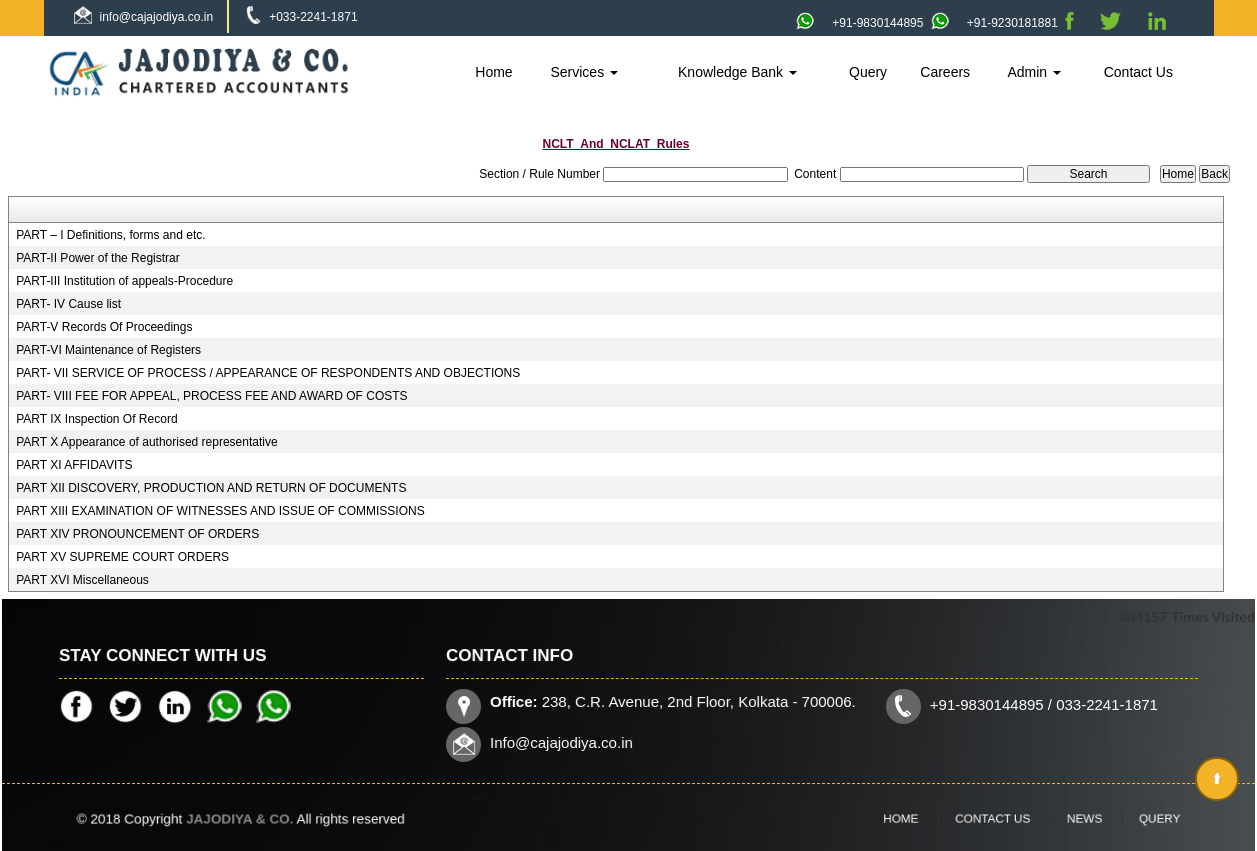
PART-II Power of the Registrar (98, 258)
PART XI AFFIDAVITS (74, 465)
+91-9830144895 (859, 23)
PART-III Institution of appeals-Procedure (124, 281)
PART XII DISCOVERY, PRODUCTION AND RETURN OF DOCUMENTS (211, 488)
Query (868, 72)
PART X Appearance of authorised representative (147, 442)
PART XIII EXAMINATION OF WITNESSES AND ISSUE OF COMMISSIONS (220, 511)
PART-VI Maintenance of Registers (108, 350)
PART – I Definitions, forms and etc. (110, 235)
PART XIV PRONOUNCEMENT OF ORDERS (137, 534)
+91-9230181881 (994, 23)
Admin (1034, 72)
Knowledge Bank (737, 72)
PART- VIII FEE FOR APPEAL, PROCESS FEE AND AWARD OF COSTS (211, 396)
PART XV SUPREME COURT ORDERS (122, 557)
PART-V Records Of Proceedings (104, 327)
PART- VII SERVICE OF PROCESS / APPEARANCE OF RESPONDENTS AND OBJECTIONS (268, 373)
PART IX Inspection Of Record (96, 419)
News (1063, 818)
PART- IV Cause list (68, 304)
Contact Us (1138, 72)
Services (584, 72)
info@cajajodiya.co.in (157, 17)
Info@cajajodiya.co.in (574, 740)
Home (493, 72)
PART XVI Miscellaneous (82, 580)
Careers (945, 72)
